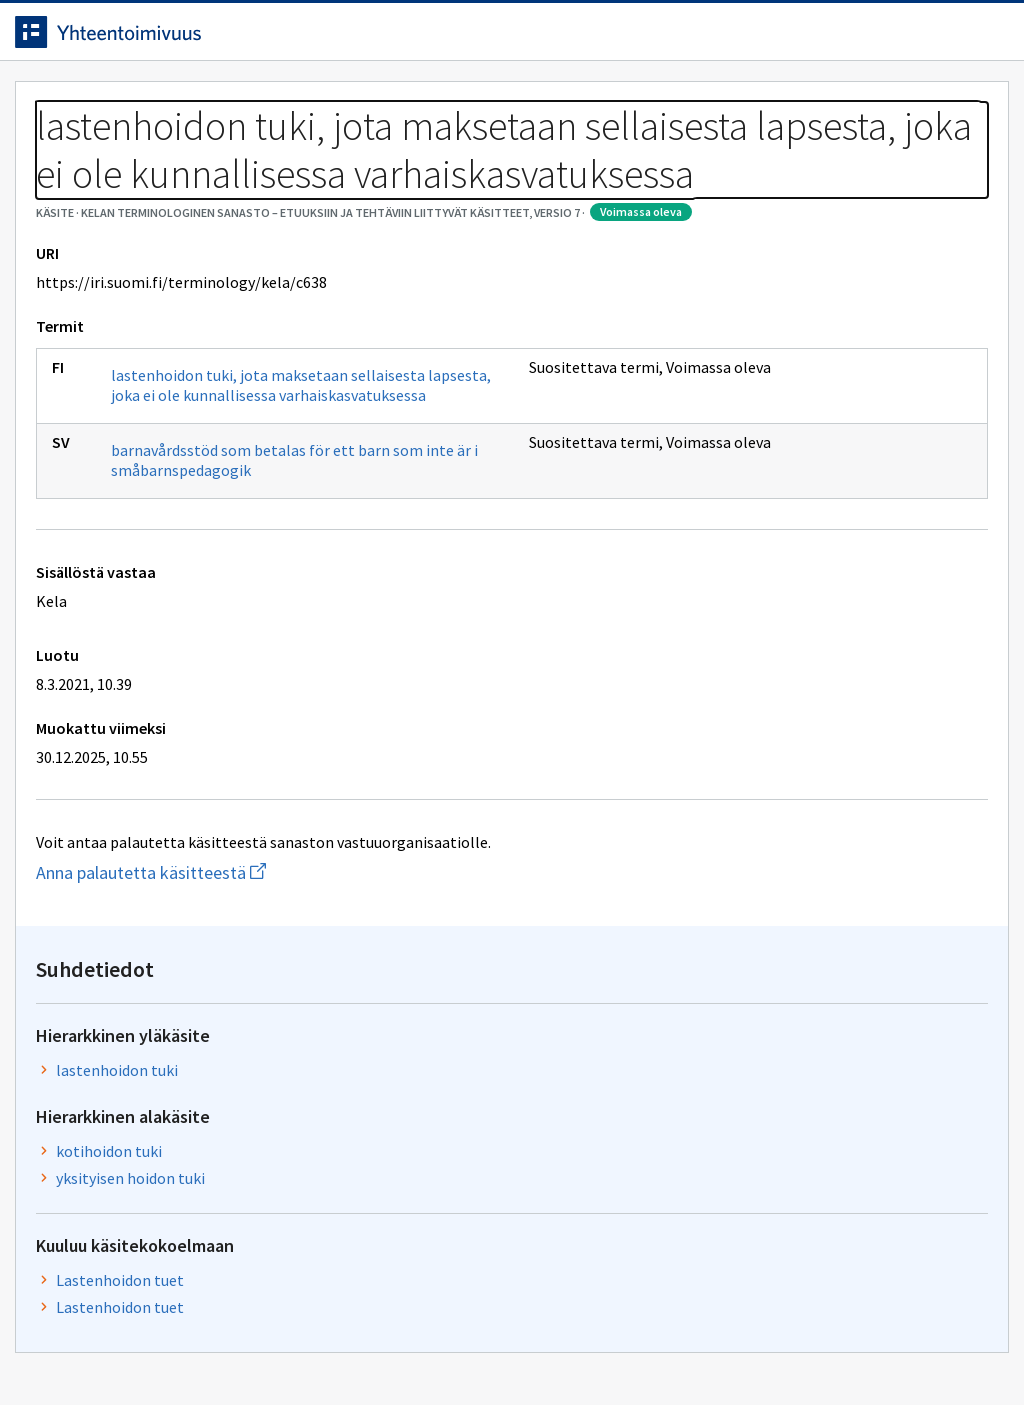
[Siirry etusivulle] (153, 39)
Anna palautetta (100, 1347)
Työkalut (174, 101)
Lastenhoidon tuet (897, 656)
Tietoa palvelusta (319, 101)
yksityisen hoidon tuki (909, 509)
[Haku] (567, 39)
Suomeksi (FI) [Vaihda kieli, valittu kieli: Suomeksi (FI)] (678, 39)
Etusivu (62, 101)
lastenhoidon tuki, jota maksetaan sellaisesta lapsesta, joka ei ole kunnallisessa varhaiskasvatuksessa (247, 558)
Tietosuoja (260, 1347)
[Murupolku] (512, 162)
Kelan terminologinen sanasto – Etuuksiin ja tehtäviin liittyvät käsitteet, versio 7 (394, 150)
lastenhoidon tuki (911, 365)
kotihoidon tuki (903, 470)
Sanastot (61, 150)
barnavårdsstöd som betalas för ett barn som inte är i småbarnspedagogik (257, 643)
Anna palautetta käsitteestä (205, 1055)
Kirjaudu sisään (912, 39)
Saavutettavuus (419, 1347)
